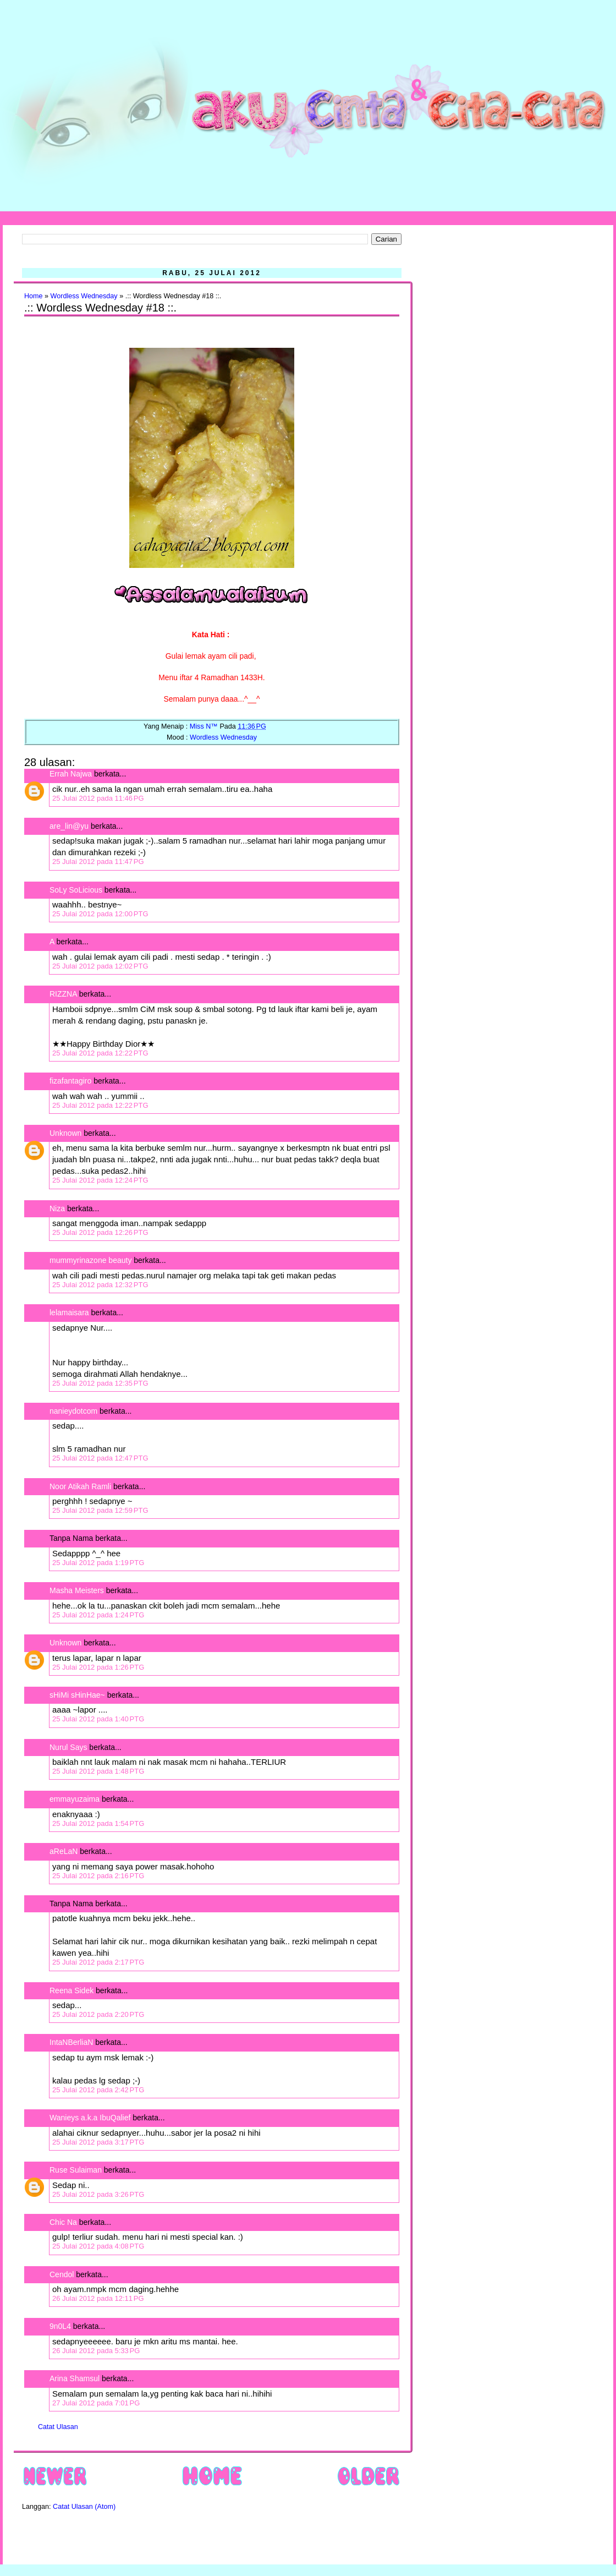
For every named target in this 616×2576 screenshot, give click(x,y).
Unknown (65, 1133)
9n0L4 (60, 2326)
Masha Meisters (77, 1590)
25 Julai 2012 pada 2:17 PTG (98, 1962)
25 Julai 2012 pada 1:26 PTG (98, 1667)
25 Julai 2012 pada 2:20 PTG (98, 2014)
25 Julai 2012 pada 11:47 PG (98, 861)
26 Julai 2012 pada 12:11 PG (98, 2298)
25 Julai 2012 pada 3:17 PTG (98, 2142)
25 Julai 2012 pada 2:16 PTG (98, 1876)
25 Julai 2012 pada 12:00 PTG (100, 914)
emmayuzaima (75, 1799)
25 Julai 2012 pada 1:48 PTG (98, 1771)
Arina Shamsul (75, 2378)
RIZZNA (63, 993)
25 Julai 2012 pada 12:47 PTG (100, 1458)
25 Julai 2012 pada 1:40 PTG (98, 1719)
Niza (57, 1208)
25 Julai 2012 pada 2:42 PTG (98, 2090)
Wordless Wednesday (84, 296)
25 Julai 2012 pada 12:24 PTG (100, 1180)
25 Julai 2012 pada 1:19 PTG (98, 1562)
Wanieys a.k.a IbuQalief (90, 2117)
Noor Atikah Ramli (80, 1486)
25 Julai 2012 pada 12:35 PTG (100, 1383)
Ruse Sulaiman (77, 2169)
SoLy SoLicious (76, 889)
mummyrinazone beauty (90, 1260)
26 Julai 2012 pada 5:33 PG (96, 2351)
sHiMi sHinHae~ (77, 1695)
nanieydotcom (73, 1411)
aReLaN (64, 1851)
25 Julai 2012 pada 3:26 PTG (98, 2194)
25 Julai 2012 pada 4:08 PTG (98, 2246)
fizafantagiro (70, 1080)
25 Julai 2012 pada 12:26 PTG (100, 1232)
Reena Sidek (72, 1990)
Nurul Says (68, 1747)
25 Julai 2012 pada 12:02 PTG (100, 966)
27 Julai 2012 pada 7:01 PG (96, 2403)
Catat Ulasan (58, 2427)
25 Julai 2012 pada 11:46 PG (98, 798)
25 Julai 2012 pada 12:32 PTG (100, 1285)
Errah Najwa (71, 773)
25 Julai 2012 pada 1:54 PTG (98, 1823)
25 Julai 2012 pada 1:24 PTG (98, 1615)
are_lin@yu (69, 826)
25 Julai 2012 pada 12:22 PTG (100, 1053)
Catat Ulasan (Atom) (84, 2507)
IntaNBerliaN (71, 2042)
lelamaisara (69, 1312)
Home (33, 296)
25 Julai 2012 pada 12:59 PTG (100, 1510)
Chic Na (63, 2222)
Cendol (62, 2274)
